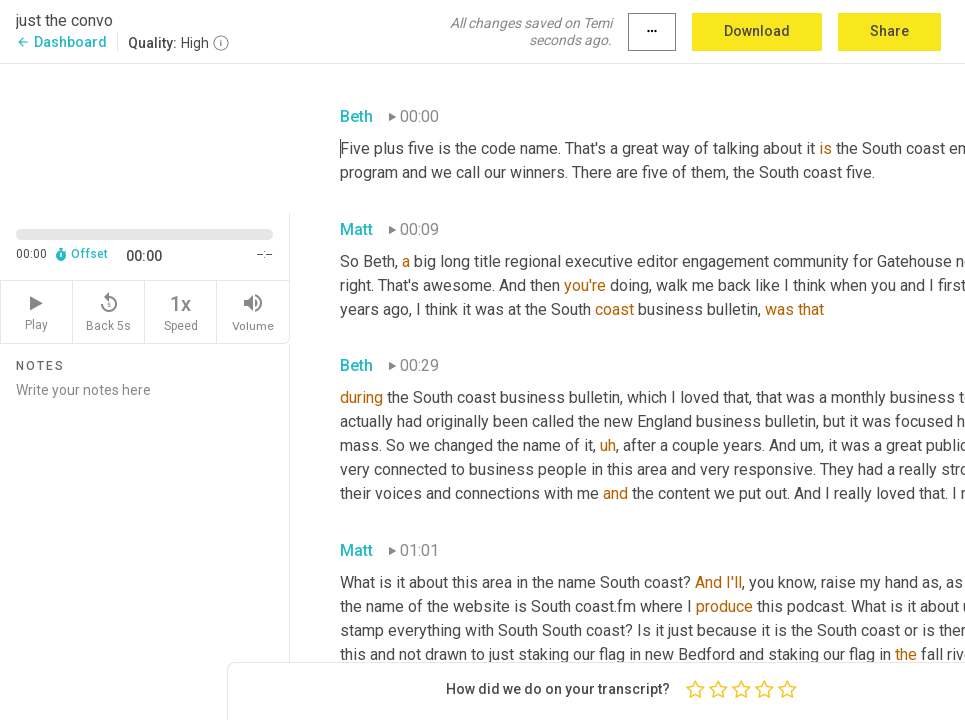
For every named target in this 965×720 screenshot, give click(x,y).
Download (757, 31)
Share (889, 31)
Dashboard (61, 42)
